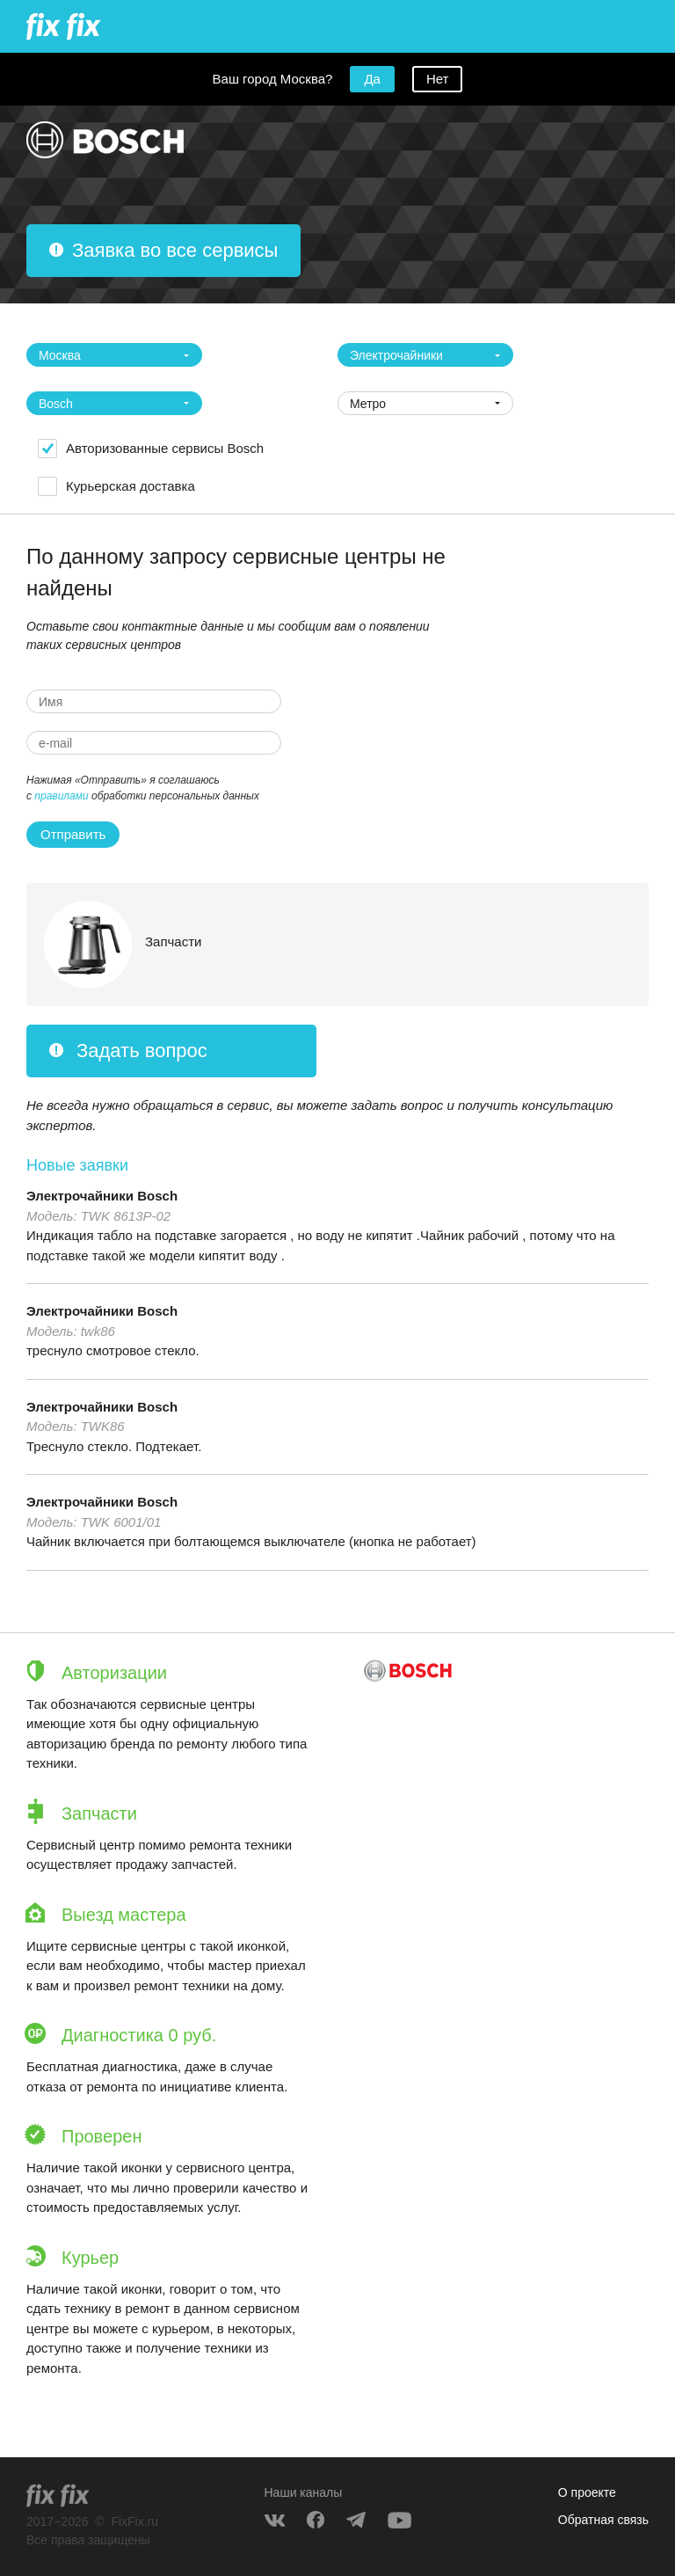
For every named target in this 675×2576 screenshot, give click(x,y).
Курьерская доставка (130, 485)
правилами (61, 796)
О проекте (587, 2492)
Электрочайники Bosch (102, 1195)
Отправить (72, 834)
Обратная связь (603, 2520)
